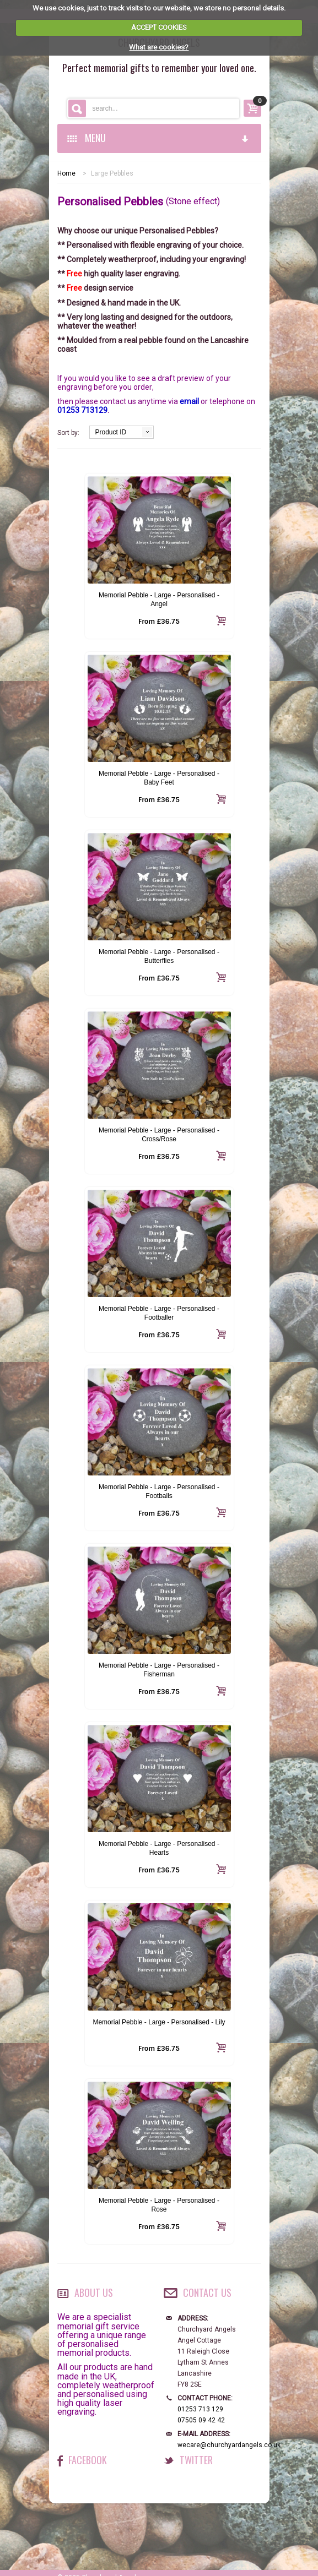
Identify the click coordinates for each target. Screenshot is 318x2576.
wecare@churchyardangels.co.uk (229, 2445)
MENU (159, 137)
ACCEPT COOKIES (159, 27)
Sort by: (68, 433)
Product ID (111, 432)
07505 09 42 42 (201, 2420)
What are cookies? (158, 47)
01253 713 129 (200, 2409)
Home (66, 173)
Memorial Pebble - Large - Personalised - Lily (159, 2022)
